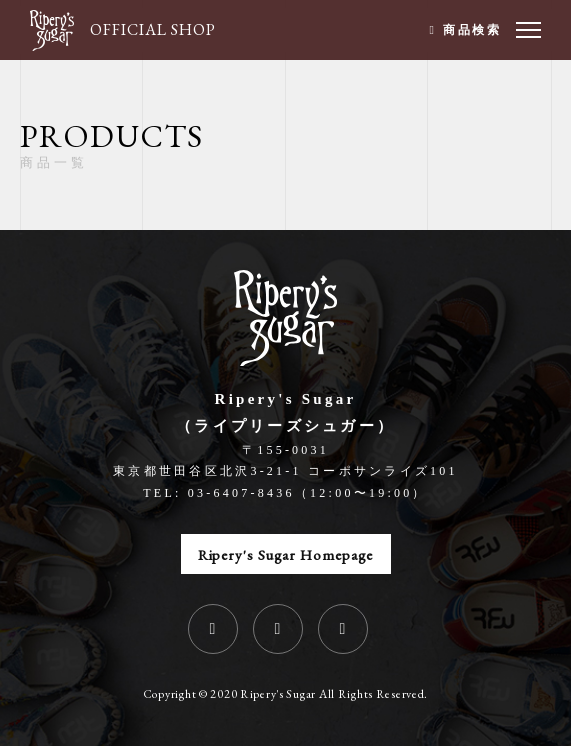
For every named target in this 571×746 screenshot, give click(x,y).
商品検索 (472, 30)
